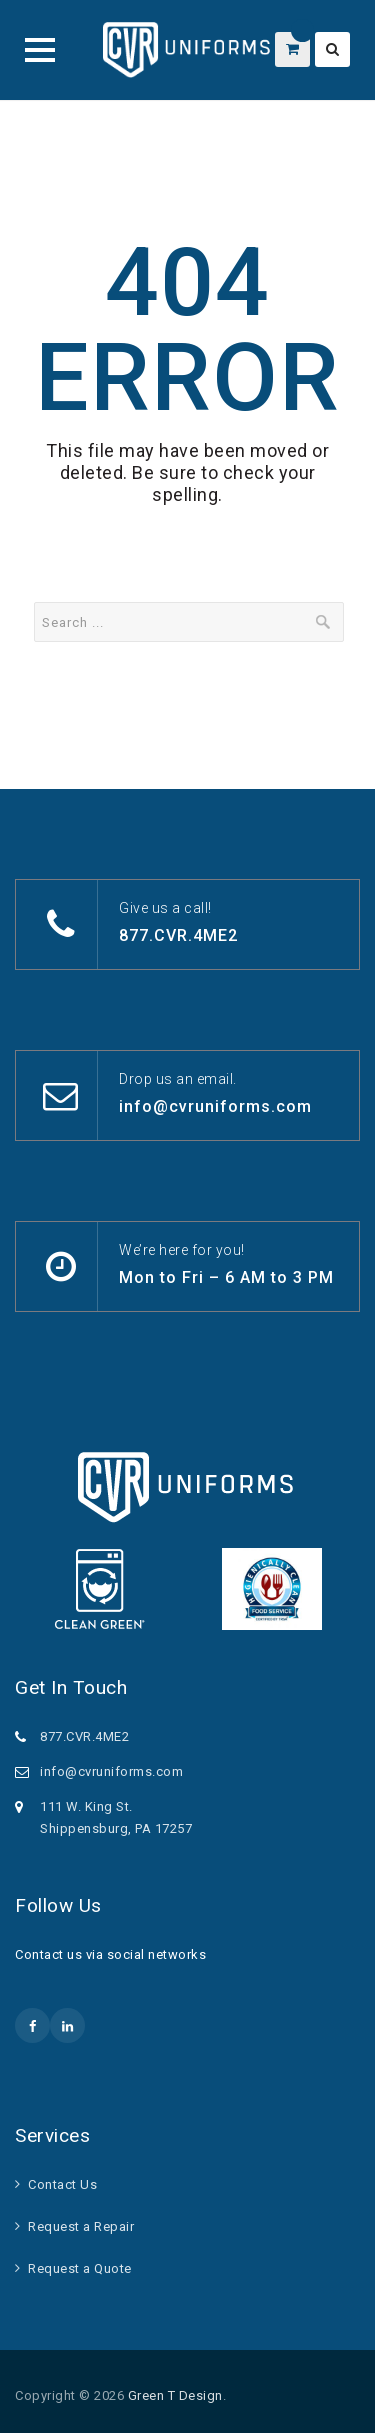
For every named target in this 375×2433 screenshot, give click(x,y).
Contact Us (62, 2184)
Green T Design (175, 2395)
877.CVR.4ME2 (178, 935)
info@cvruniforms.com (215, 1106)
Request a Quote (80, 2268)
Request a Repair (81, 2226)
